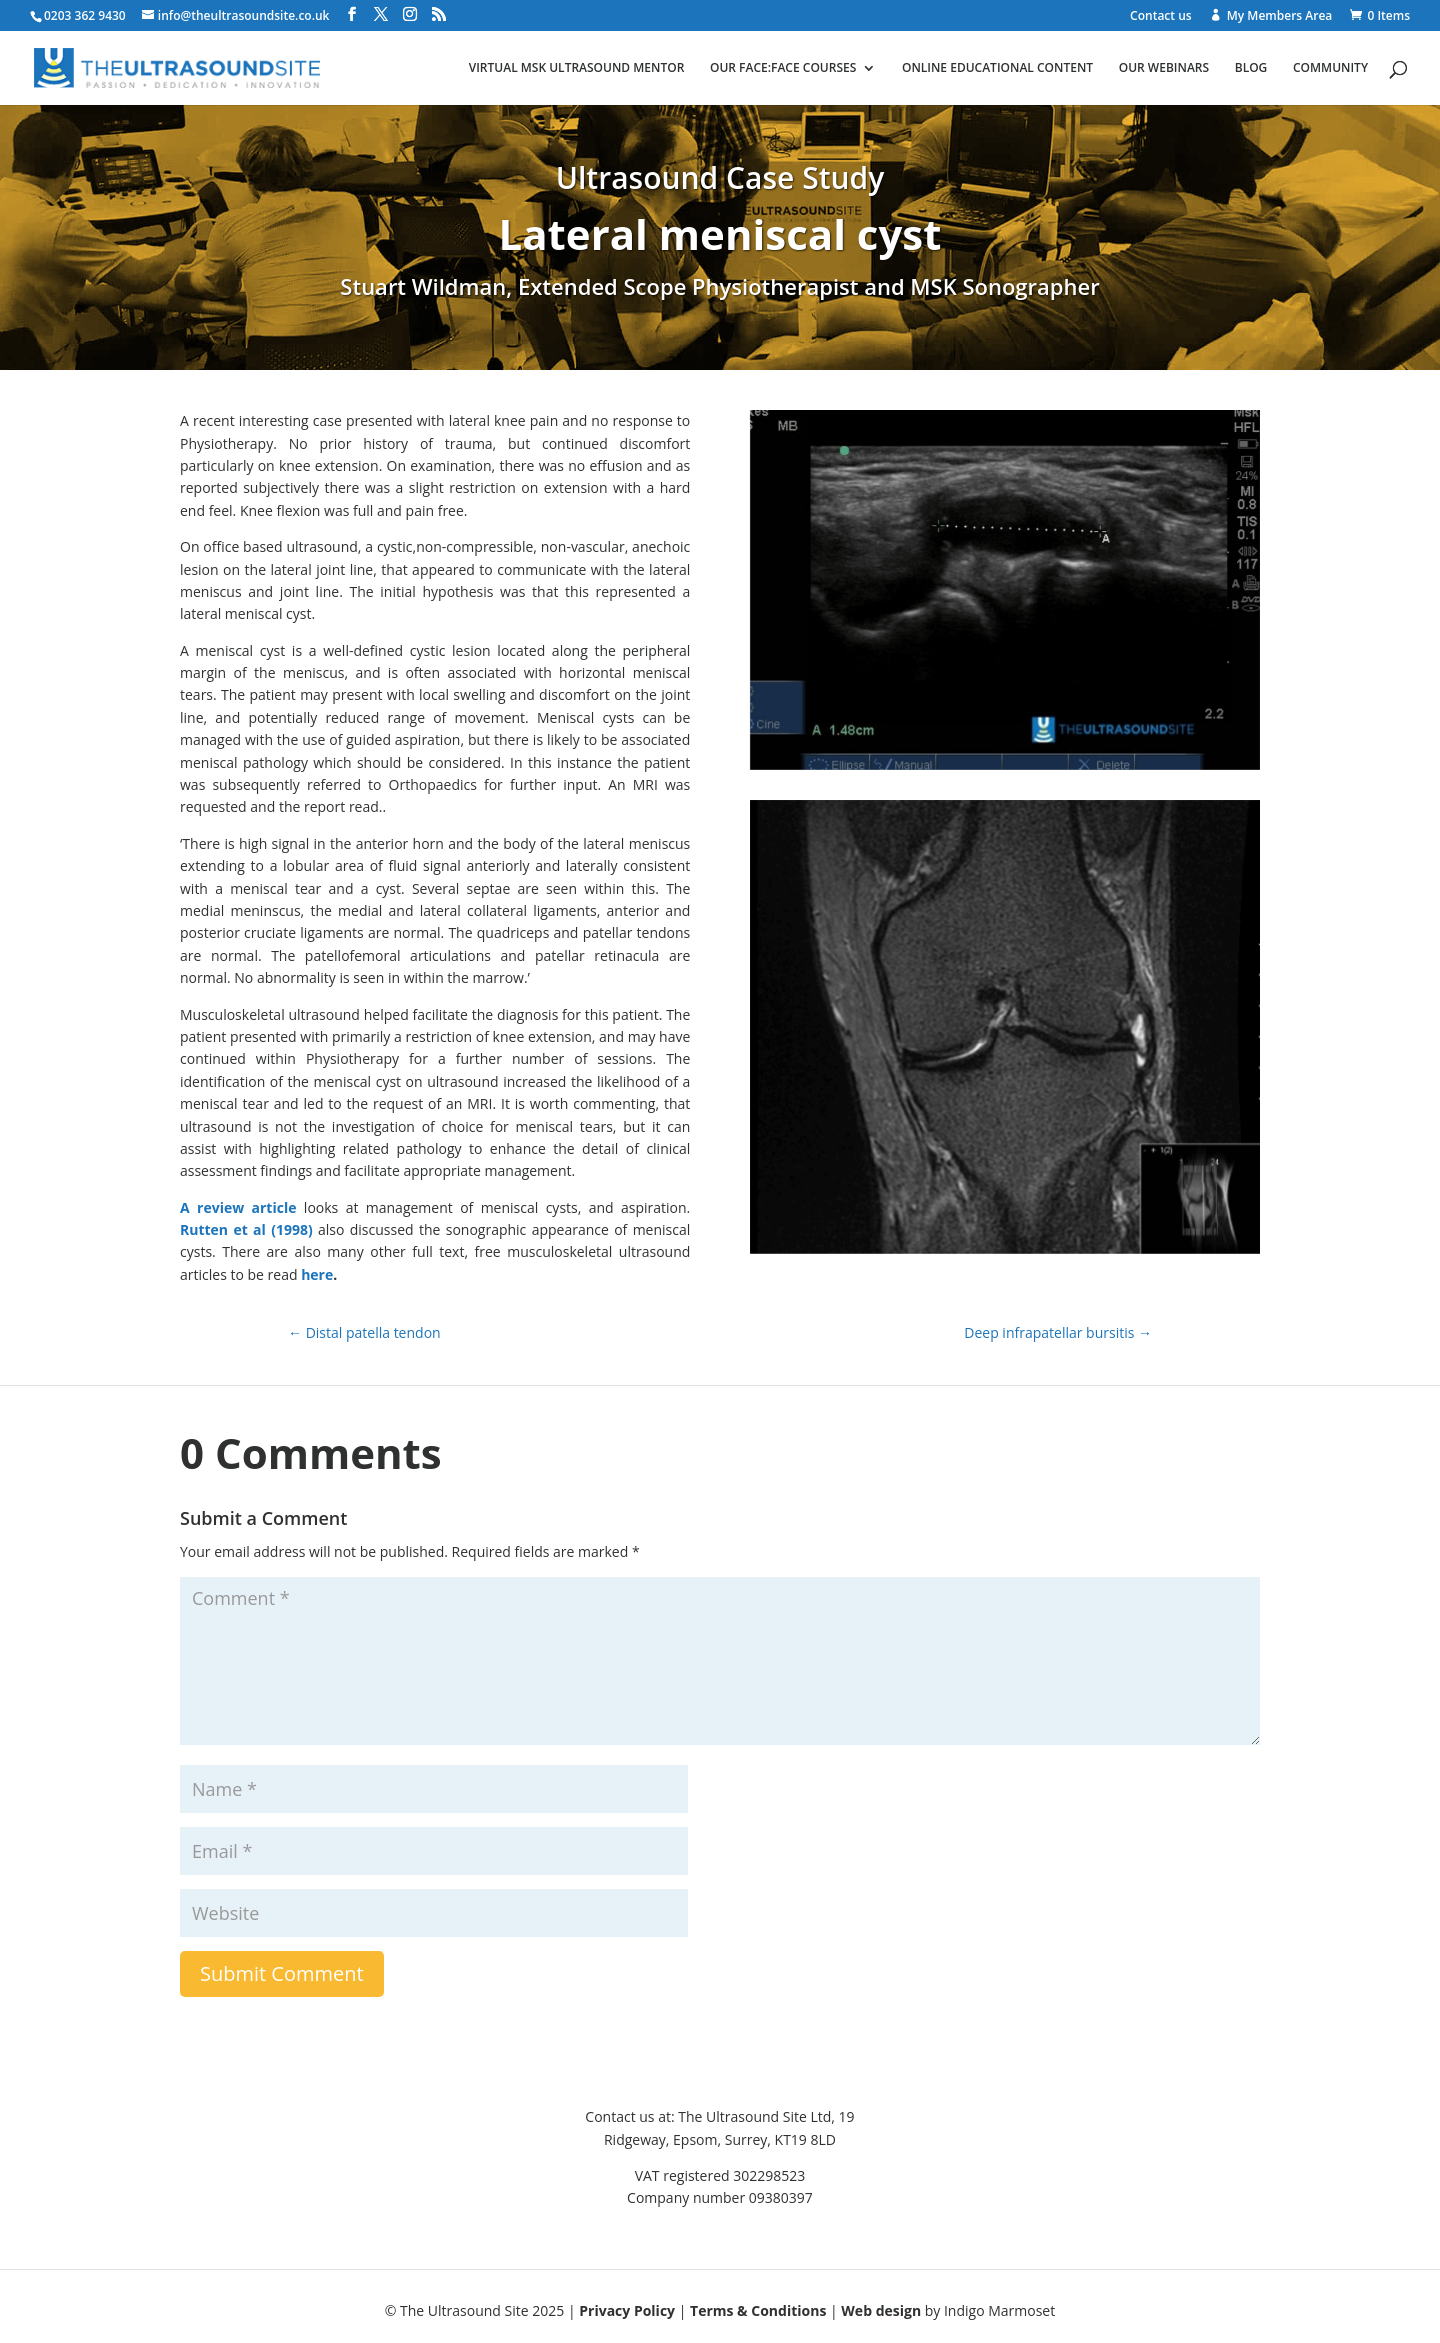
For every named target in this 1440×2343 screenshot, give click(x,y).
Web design (881, 2310)
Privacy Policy (627, 2310)
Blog (1251, 68)
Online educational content (997, 68)
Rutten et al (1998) (246, 1229)
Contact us (1161, 17)
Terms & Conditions (758, 2310)
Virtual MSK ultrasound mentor (577, 68)
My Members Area (1280, 16)
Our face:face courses (783, 68)
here (317, 1274)
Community (1330, 68)
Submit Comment (282, 1973)
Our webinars (1164, 68)
